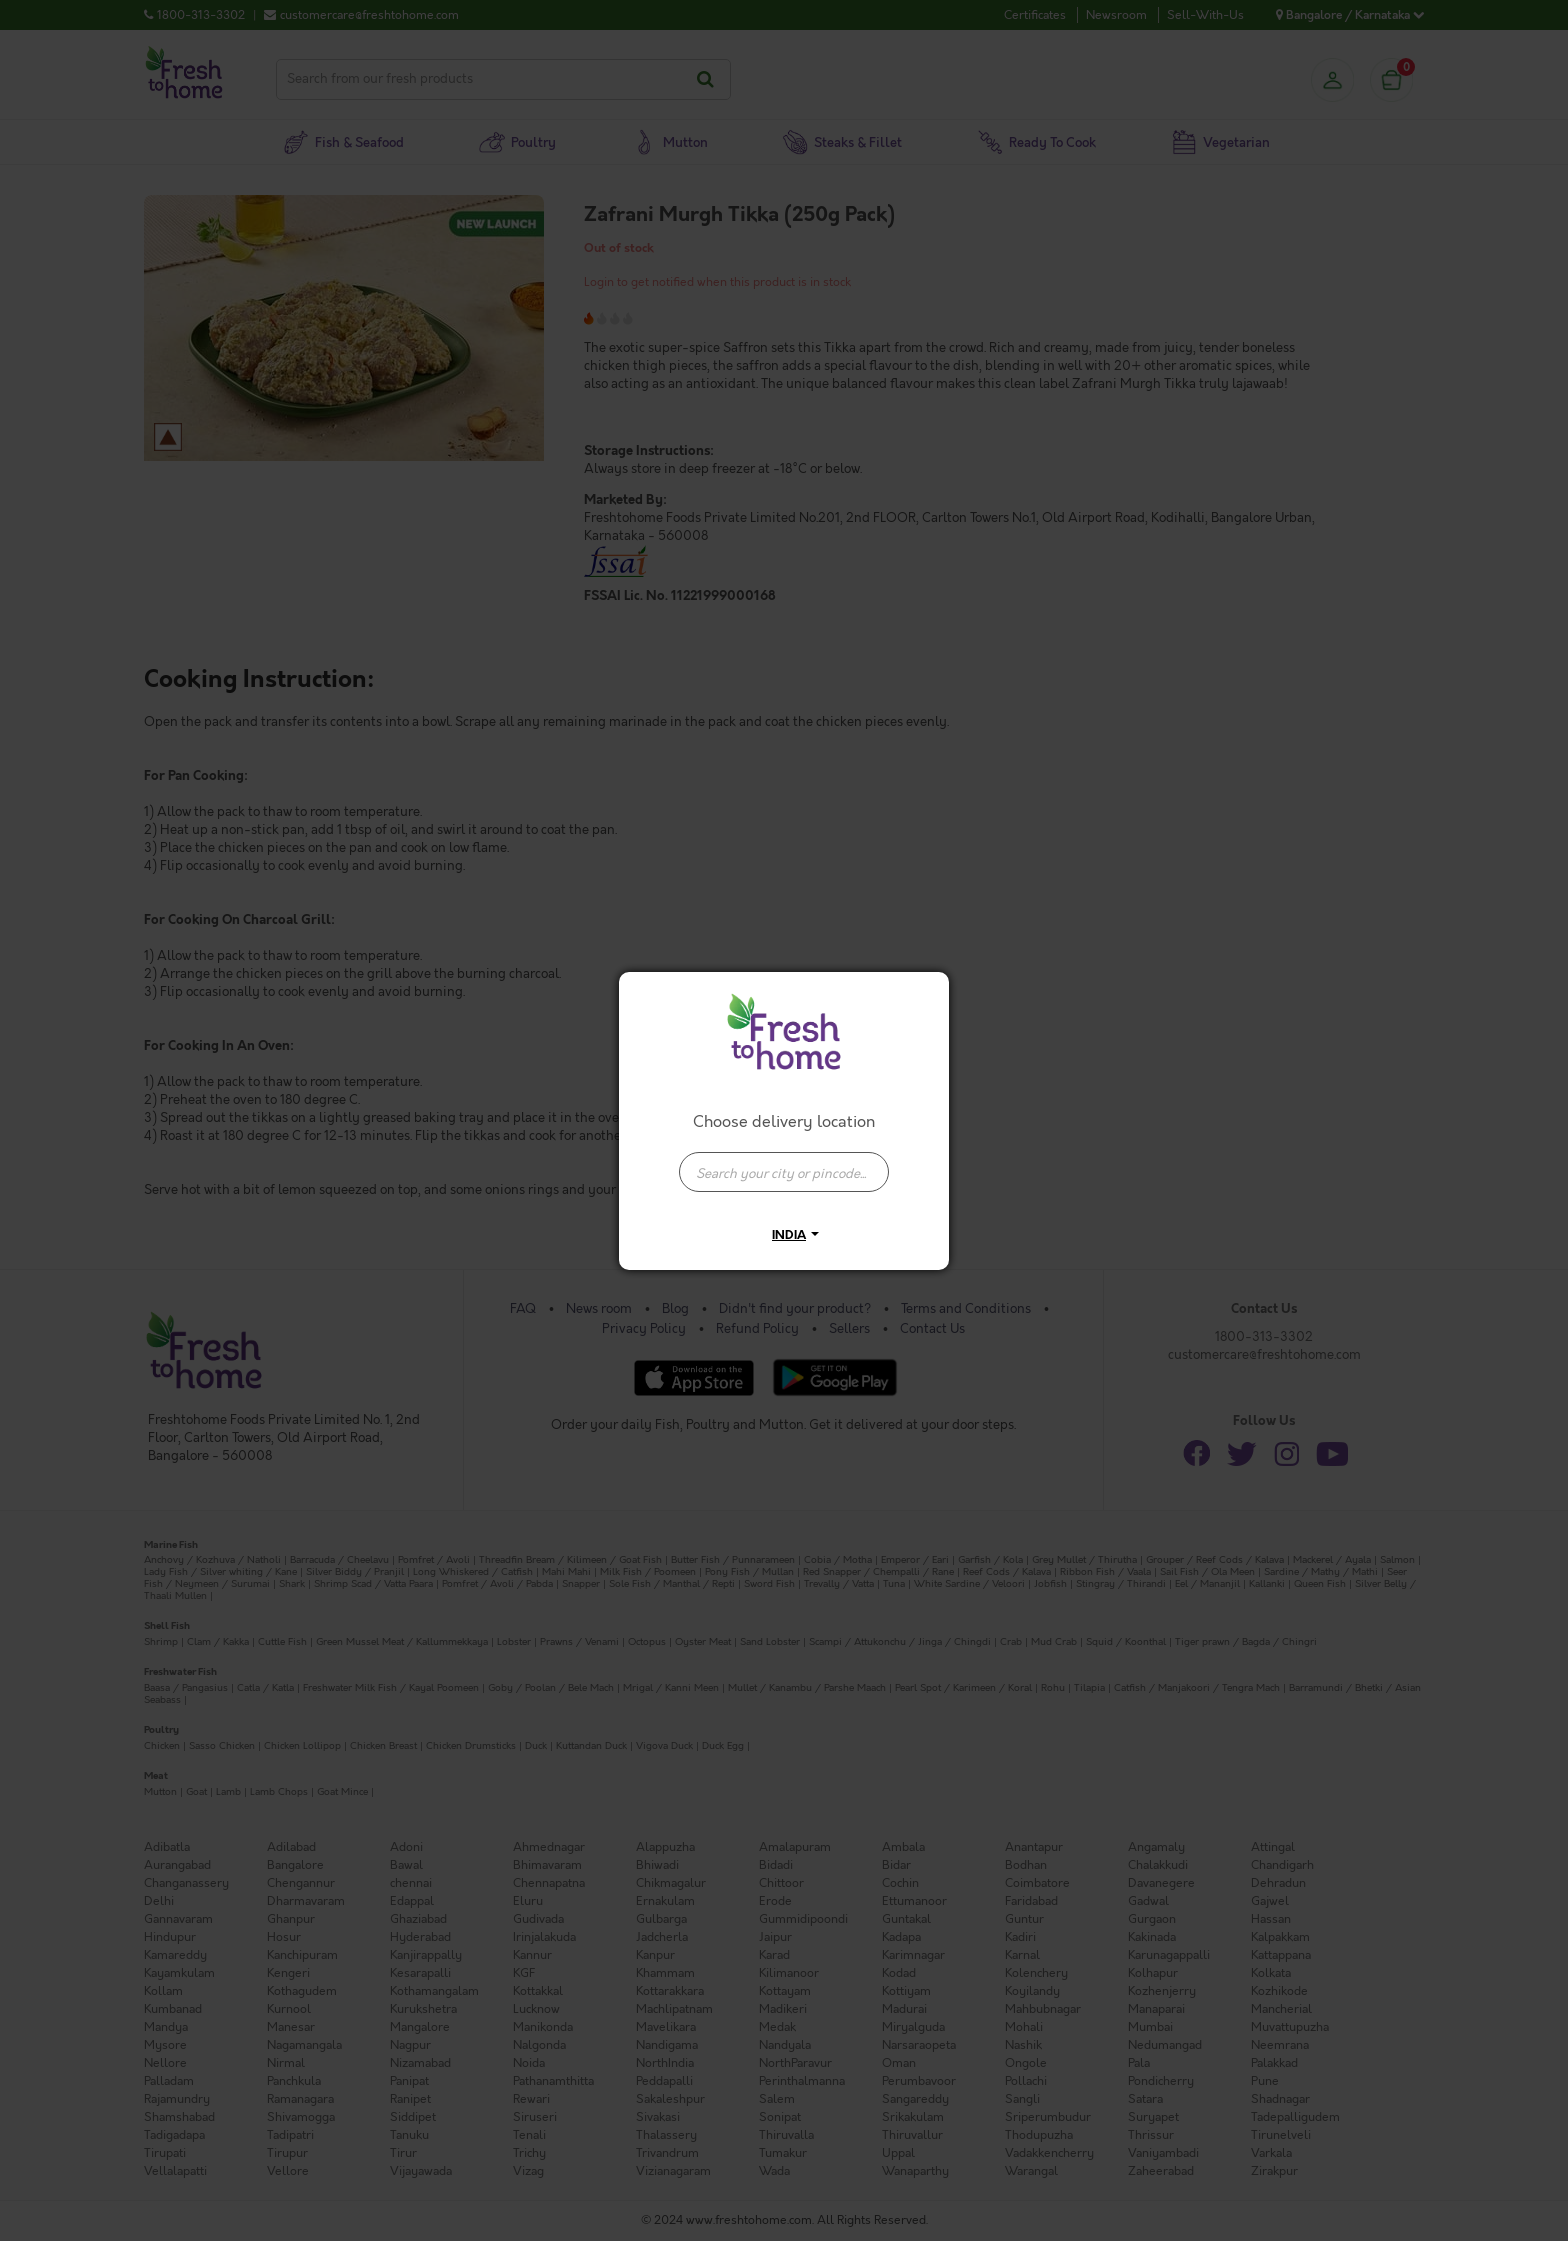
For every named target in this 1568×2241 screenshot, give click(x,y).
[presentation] (784, 1172)
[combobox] (784, 1162)
